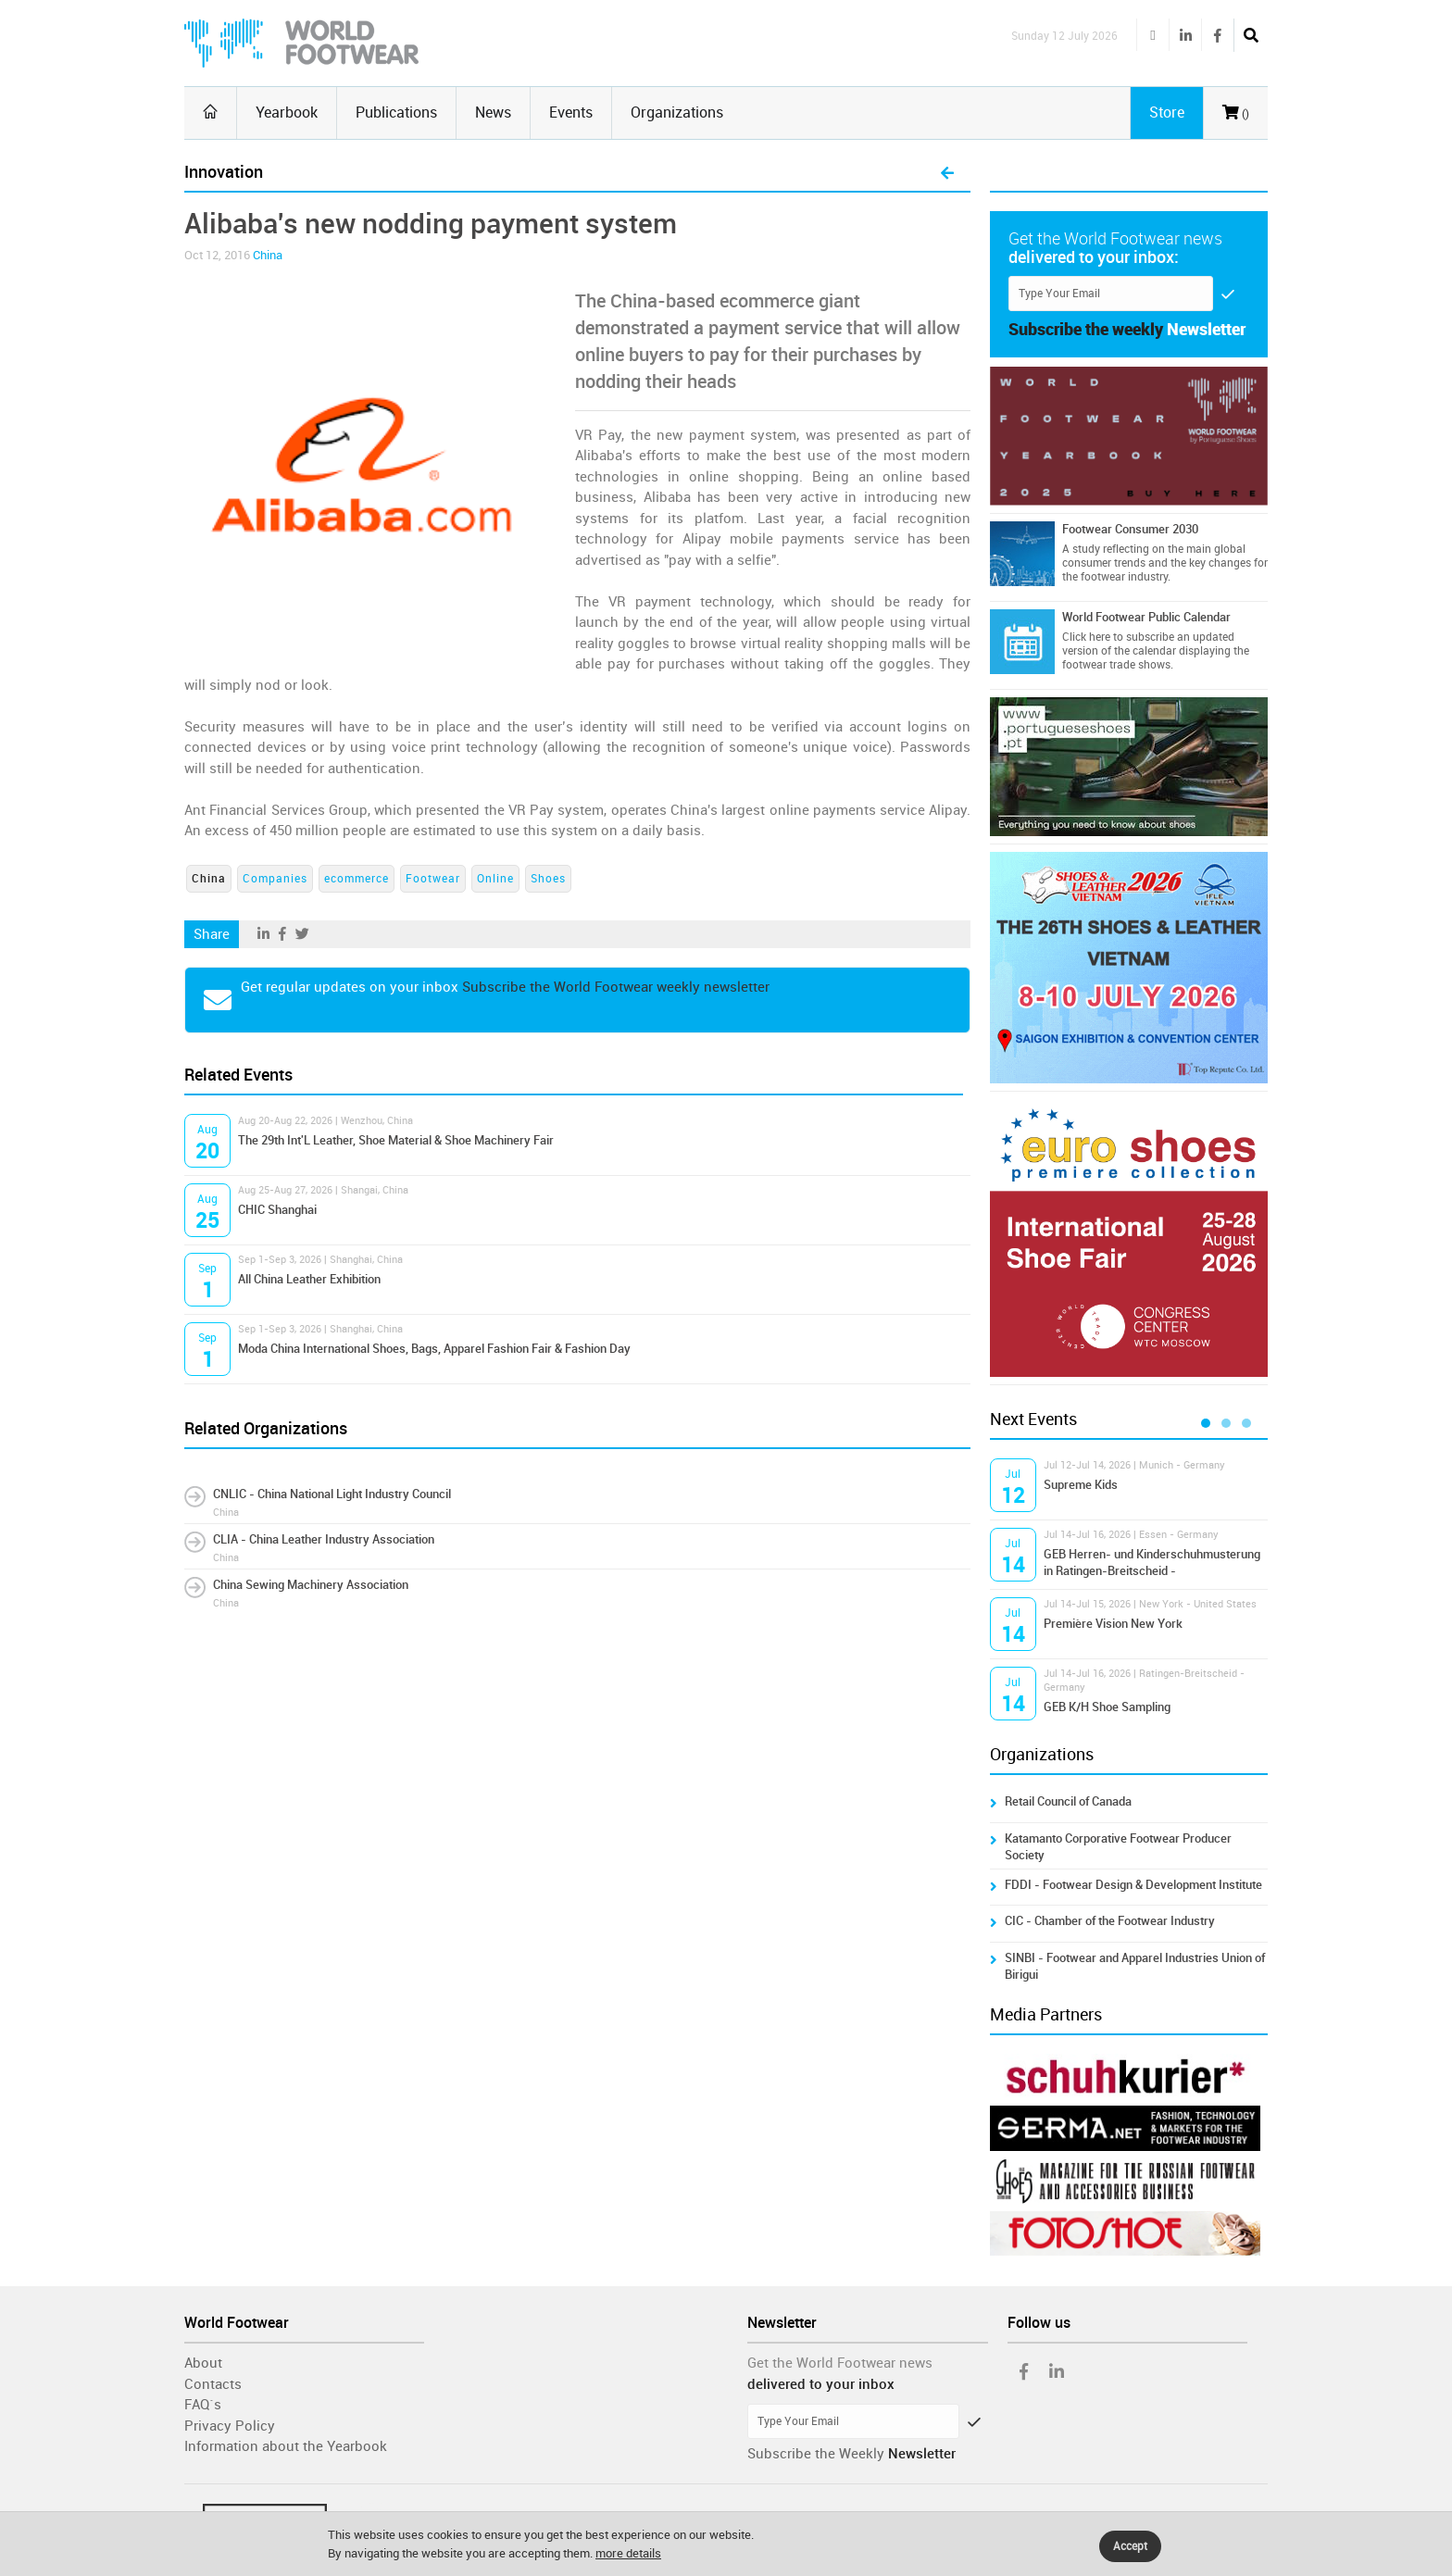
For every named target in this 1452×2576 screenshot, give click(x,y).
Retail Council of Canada (1068, 1801)
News (493, 112)
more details (628, 2553)
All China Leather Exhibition (309, 1279)
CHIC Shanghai (277, 1210)
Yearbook (287, 112)
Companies (275, 878)
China (267, 255)
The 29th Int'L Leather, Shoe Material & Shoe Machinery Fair (396, 1140)
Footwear (433, 878)
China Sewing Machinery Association (310, 1585)
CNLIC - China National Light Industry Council (332, 1494)
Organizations (677, 112)
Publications (396, 112)
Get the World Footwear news (840, 2363)
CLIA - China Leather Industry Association (323, 1539)
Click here (1086, 637)
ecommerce (356, 878)
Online (495, 878)
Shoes (548, 878)
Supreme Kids (1081, 1485)
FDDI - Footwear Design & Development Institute (1133, 1885)
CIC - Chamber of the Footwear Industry (1110, 1921)
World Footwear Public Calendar (1146, 617)
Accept (1130, 2546)
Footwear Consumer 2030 (1130, 529)
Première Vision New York (1113, 1624)
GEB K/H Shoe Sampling (1107, 1707)
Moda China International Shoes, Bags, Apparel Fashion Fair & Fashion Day (434, 1349)
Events (571, 112)
